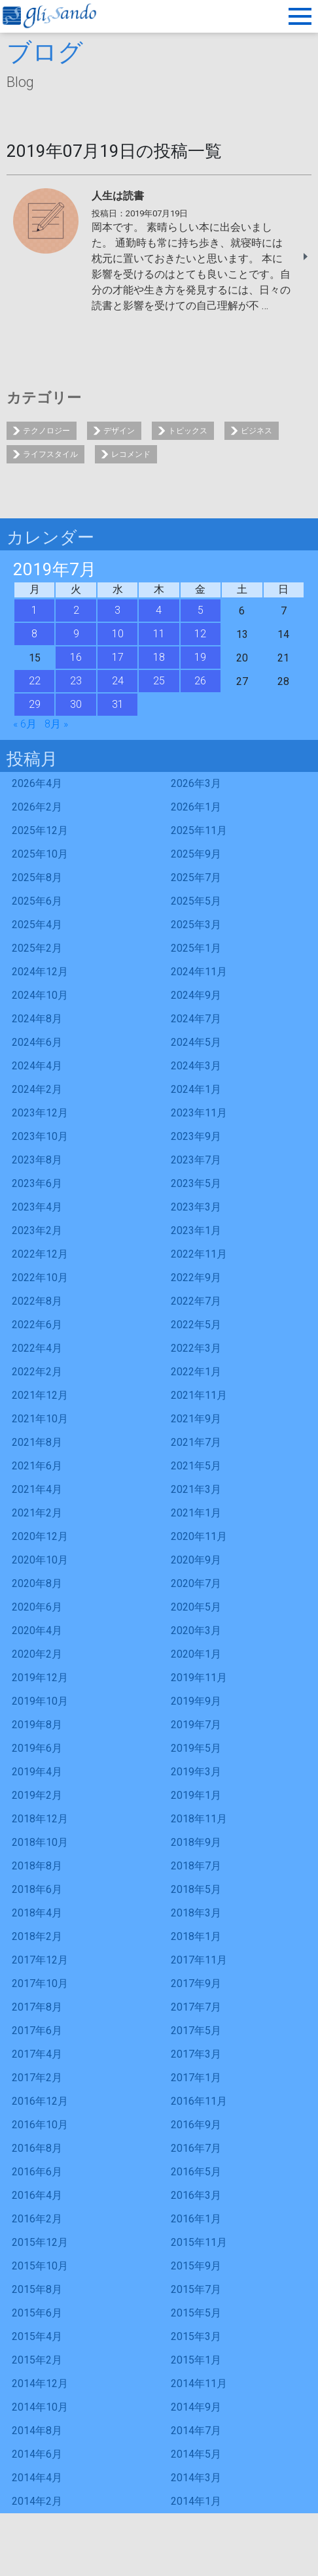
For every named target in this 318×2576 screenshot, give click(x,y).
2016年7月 (196, 2148)
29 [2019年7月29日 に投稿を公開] (35, 704)
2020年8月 (37, 1583)
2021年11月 (199, 1395)
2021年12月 (40, 1395)
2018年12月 (40, 1819)
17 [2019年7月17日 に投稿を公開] (118, 657)
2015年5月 (196, 2313)
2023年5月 (196, 1183)
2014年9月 (196, 2407)
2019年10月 (40, 1701)
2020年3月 (196, 1630)
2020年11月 (199, 1536)
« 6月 (25, 724)
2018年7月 (196, 1866)
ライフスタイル (50, 454)
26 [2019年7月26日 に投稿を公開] (200, 681)
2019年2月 (37, 1795)
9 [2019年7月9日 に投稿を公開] (76, 633)
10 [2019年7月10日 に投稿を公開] (118, 633)
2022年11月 (199, 1254)
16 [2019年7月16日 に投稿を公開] (76, 657)
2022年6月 (37, 1324)
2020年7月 (196, 1583)
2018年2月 (37, 1936)
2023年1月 (196, 1230)
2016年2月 (37, 2219)
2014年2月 (37, 2501)
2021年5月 (196, 1466)
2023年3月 (196, 1207)
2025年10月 (40, 854)
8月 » (56, 724)
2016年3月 (196, 2195)
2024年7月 (196, 1018)
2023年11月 (199, 1113)
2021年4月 (37, 1489)
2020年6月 (37, 1607)
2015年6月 (37, 2313)
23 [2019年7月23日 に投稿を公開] (76, 681)
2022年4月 (37, 1348)
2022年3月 (196, 1348)
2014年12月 (40, 2383)
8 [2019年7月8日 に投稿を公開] (34, 633)
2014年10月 (40, 2407)
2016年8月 (37, 2148)
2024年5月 (196, 1042)
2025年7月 (196, 877)
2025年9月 (196, 854)
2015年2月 (37, 2360)
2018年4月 (37, 1913)
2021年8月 (37, 1442)
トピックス (187, 430)
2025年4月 (37, 924)
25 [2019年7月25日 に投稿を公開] (159, 681)
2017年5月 (196, 2030)
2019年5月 (196, 1748)
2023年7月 (196, 1160)
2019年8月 (37, 1724)
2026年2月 (37, 807)
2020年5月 (196, 1607)
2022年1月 (196, 1371)
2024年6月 (37, 1042)
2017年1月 (196, 2077)
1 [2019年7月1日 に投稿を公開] (34, 610)
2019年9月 (196, 1701)
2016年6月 (37, 2172)
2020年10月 (40, 1560)
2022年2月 (37, 1371)
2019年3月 (196, 1771)
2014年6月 (37, 2454)
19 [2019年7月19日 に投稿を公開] (200, 657)
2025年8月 (37, 877)
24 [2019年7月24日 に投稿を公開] (118, 681)
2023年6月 (37, 1183)
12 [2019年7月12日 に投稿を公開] (200, 633)
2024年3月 (196, 1066)
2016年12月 (40, 2101)
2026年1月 (196, 807)
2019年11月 (199, 1677)
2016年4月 (37, 2195)
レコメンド (130, 454)
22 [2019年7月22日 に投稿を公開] (35, 681)
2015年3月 (196, 2336)
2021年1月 (196, 1513)
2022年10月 (40, 1277)
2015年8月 (37, 2289)
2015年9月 (196, 2266)
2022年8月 (37, 1301)
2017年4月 (37, 2054)
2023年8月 (37, 1160)
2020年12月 (40, 1536)
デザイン (119, 430)
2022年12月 (40, 1254)
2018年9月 (196, 1842)
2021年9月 (196, 1419)
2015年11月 (199, 2242)
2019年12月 (40, 1677)
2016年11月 (199, 2101)
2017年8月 (37, 2007)
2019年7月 (196, 1724)
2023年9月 (196, 1136)
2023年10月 (40, 1136)
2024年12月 (40, 971)
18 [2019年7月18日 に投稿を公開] (159, 657)
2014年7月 (196, 2430)
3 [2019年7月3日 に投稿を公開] (117, 610)
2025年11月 (199, 830)
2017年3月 (196, 2054)
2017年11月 (199, 1960)
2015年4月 (37, 2336)
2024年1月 (196, 1089)
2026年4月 (37, 783)
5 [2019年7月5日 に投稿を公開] (200, 610)
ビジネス (256, 430)
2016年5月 (196, 2172)
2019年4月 (37, 1771)
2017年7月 (196, 2007)
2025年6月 (37, 901)
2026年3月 (196, 783)
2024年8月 (37, 1018)
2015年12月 (40, 2242)
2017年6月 (37, 2030)
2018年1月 (196, 1936)
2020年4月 (37, 1630)
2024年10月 (40, 995)
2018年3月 (196, 1913)
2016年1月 (196, 2219)
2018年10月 (40, 1842)
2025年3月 (196, 924)
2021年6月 (37, 1466)
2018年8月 (37, 1866)
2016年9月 (196, 2124)
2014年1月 (196, 2501)
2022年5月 (196, 1324)
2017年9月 (196, 1983)
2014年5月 (196, 2454)
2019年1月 (196, 1795)
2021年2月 (37, 1513)
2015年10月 (40, 2266)
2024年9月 (196, 995)
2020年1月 (196, 1654)
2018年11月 (199, 1819)
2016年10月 (40, 2124)
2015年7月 (196, 2289)
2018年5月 (196, 1889)
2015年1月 (196, 2360)
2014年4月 (37, 2477)
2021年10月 (40, 1419)
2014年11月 (199, 2383)
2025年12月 (40, 830)
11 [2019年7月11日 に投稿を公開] (159, 633)
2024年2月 (37, 1089)
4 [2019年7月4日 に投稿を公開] (159, 610)
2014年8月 (37, 2430)
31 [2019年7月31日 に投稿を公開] (118, 704)
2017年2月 (37, 2077)
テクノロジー (46, 430)
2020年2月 (37, 1654)
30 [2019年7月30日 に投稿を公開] (76, 704)
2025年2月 (37, 948)
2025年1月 (196, 948)
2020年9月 (196, 1560)
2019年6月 (37, 1748)
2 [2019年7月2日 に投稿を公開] (76, 610)
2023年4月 (37, 1207)
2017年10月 (40, 1983)
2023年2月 (37, 1230)
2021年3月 (196, 1489)
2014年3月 (196, 2477)
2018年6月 (37, 1889)
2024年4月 (37, 1066)
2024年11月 (199, 971)
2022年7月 (196, 1301)
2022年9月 (196, 1277)
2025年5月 (196, 901)
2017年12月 (40, 1960)
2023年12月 (40, 1113)
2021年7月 (196, 1442)
